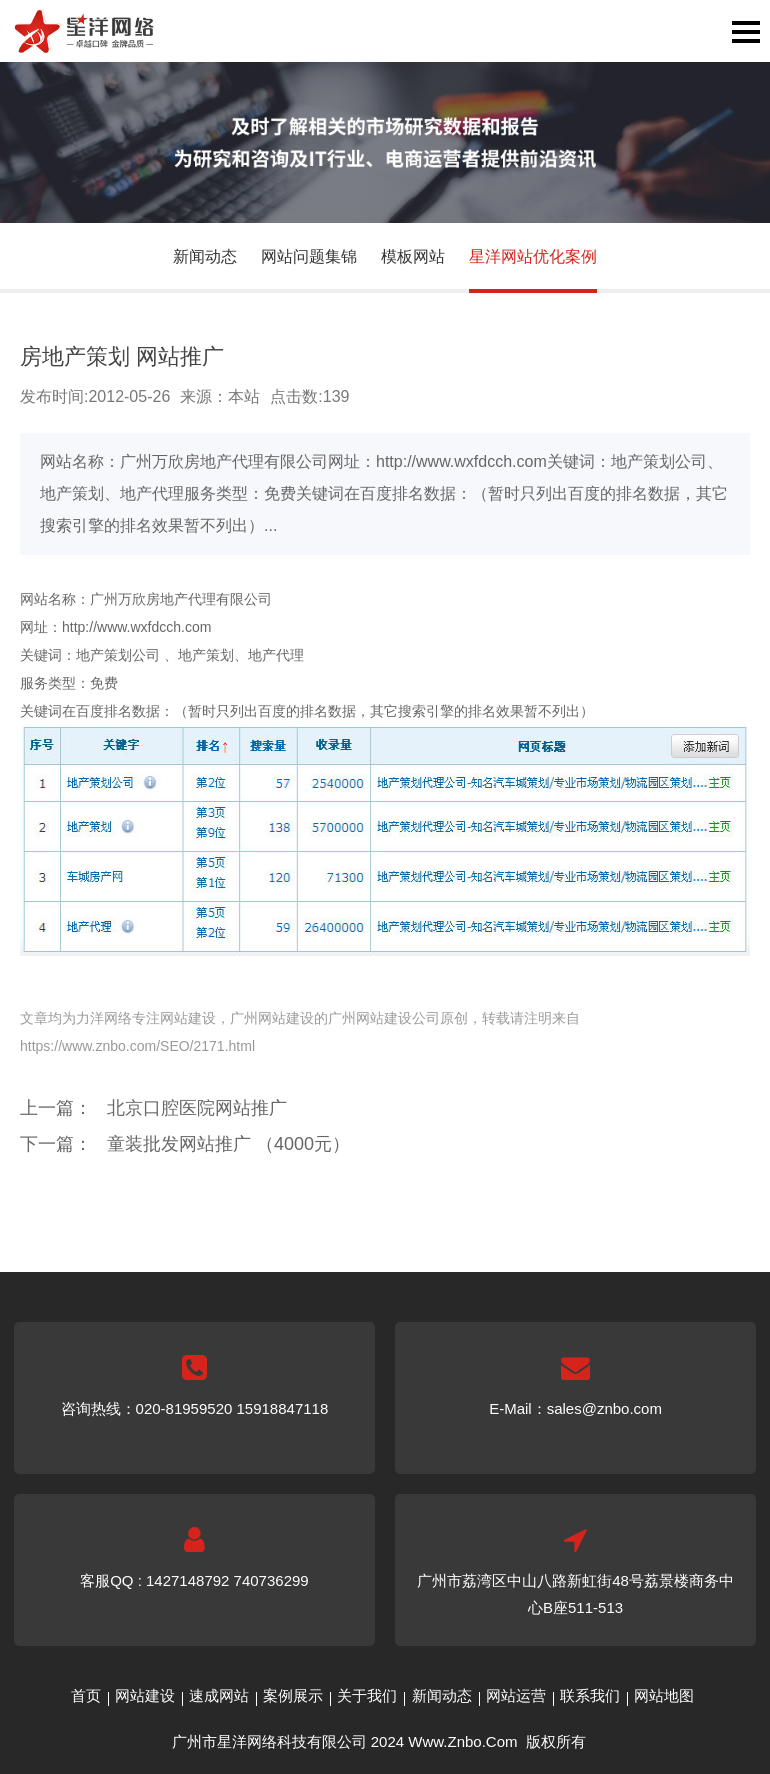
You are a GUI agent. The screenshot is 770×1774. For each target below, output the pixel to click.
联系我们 (590, 1695)
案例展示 (293, 1695)
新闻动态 (205, 256)
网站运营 (516, 1695)
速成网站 (219, 1695)
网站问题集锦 (309, 256)
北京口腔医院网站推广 (197, 1108)
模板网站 (413, 256)
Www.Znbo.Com (462, 1741)
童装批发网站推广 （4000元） (228, 1144)
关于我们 (367, 1695)
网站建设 (145, 1695)
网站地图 (664, 1695)
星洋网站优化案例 (533, 256)
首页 (86, 1695)
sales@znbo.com (604, 1408)
